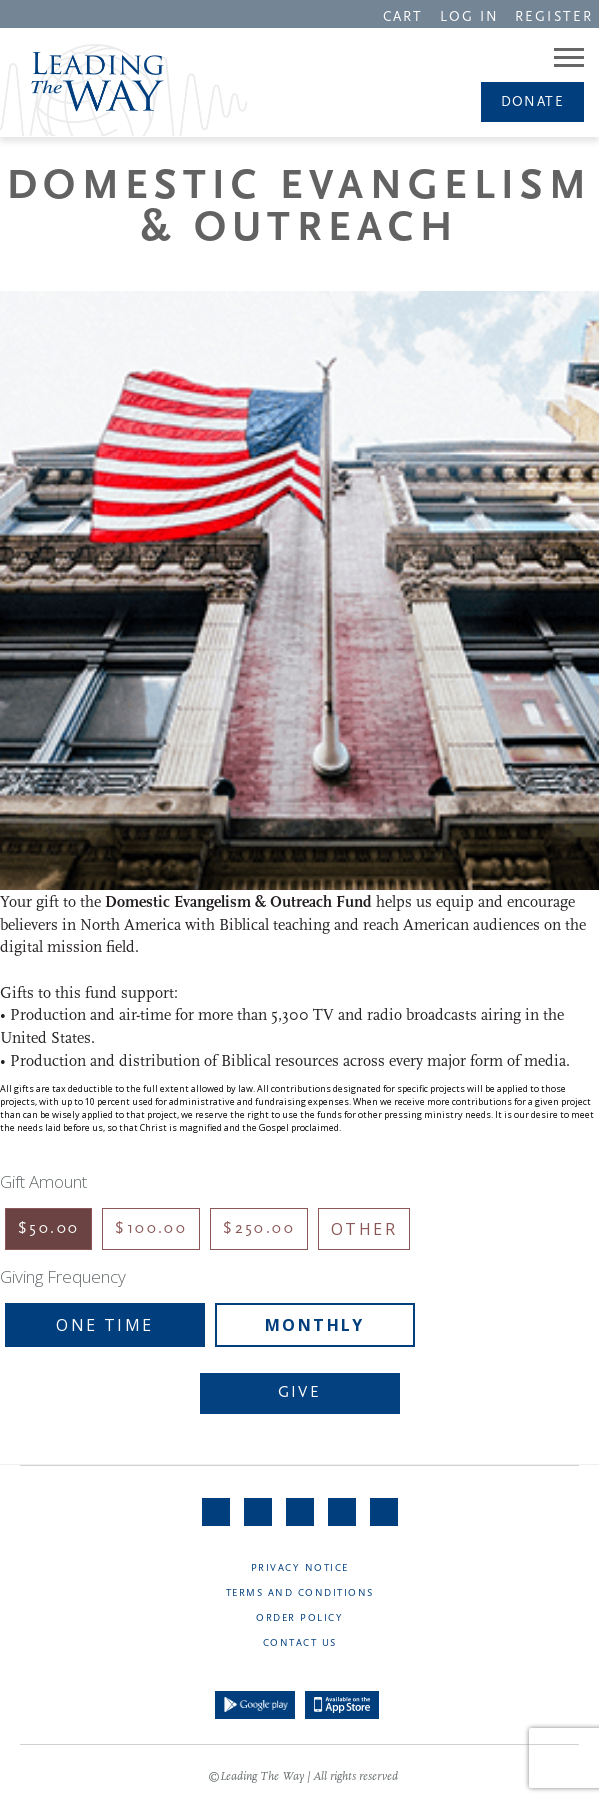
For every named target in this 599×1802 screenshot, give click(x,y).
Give (300, 1393)
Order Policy (299, 1618)
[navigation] (403, 16)
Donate (532, 102)
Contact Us (300, 1643)
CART (403, 17)
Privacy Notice (300, 1568)
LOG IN (470, 17)
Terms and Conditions (300, 1593)
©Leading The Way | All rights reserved (303, 1777)
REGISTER (554, 17)
